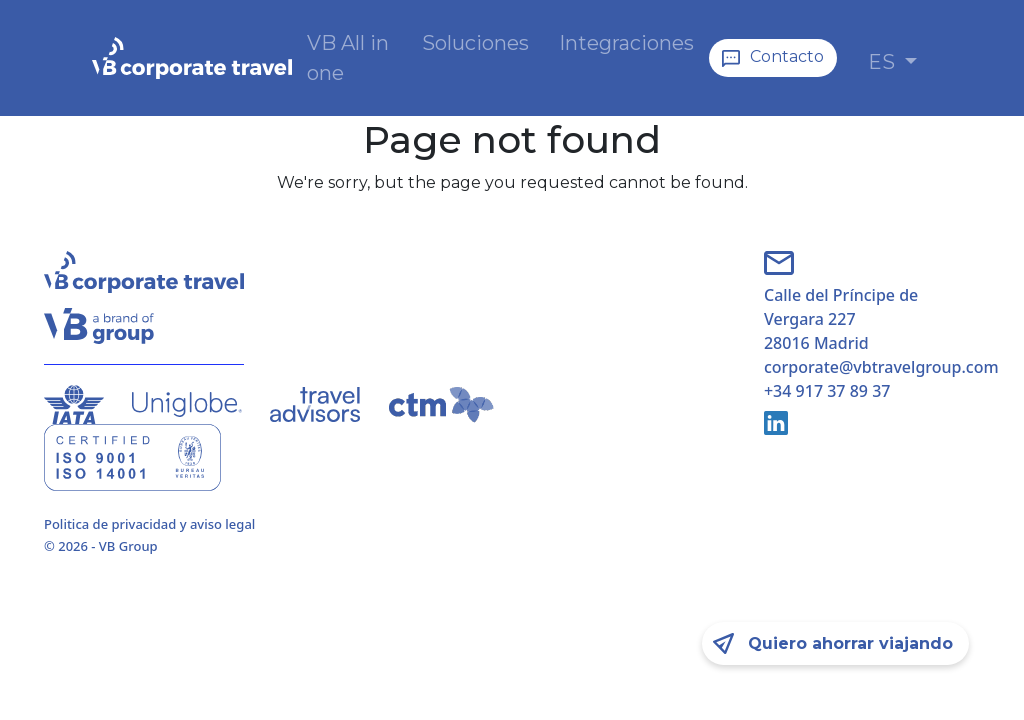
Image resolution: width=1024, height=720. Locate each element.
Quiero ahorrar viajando (850, 643)
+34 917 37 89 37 (827, 391)
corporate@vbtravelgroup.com (872, 367)
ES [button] (884, 62)
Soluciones (475, 43)
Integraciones (626, 43)
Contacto (787, 56)
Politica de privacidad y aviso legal (149, 524)
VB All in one (348, 58)
